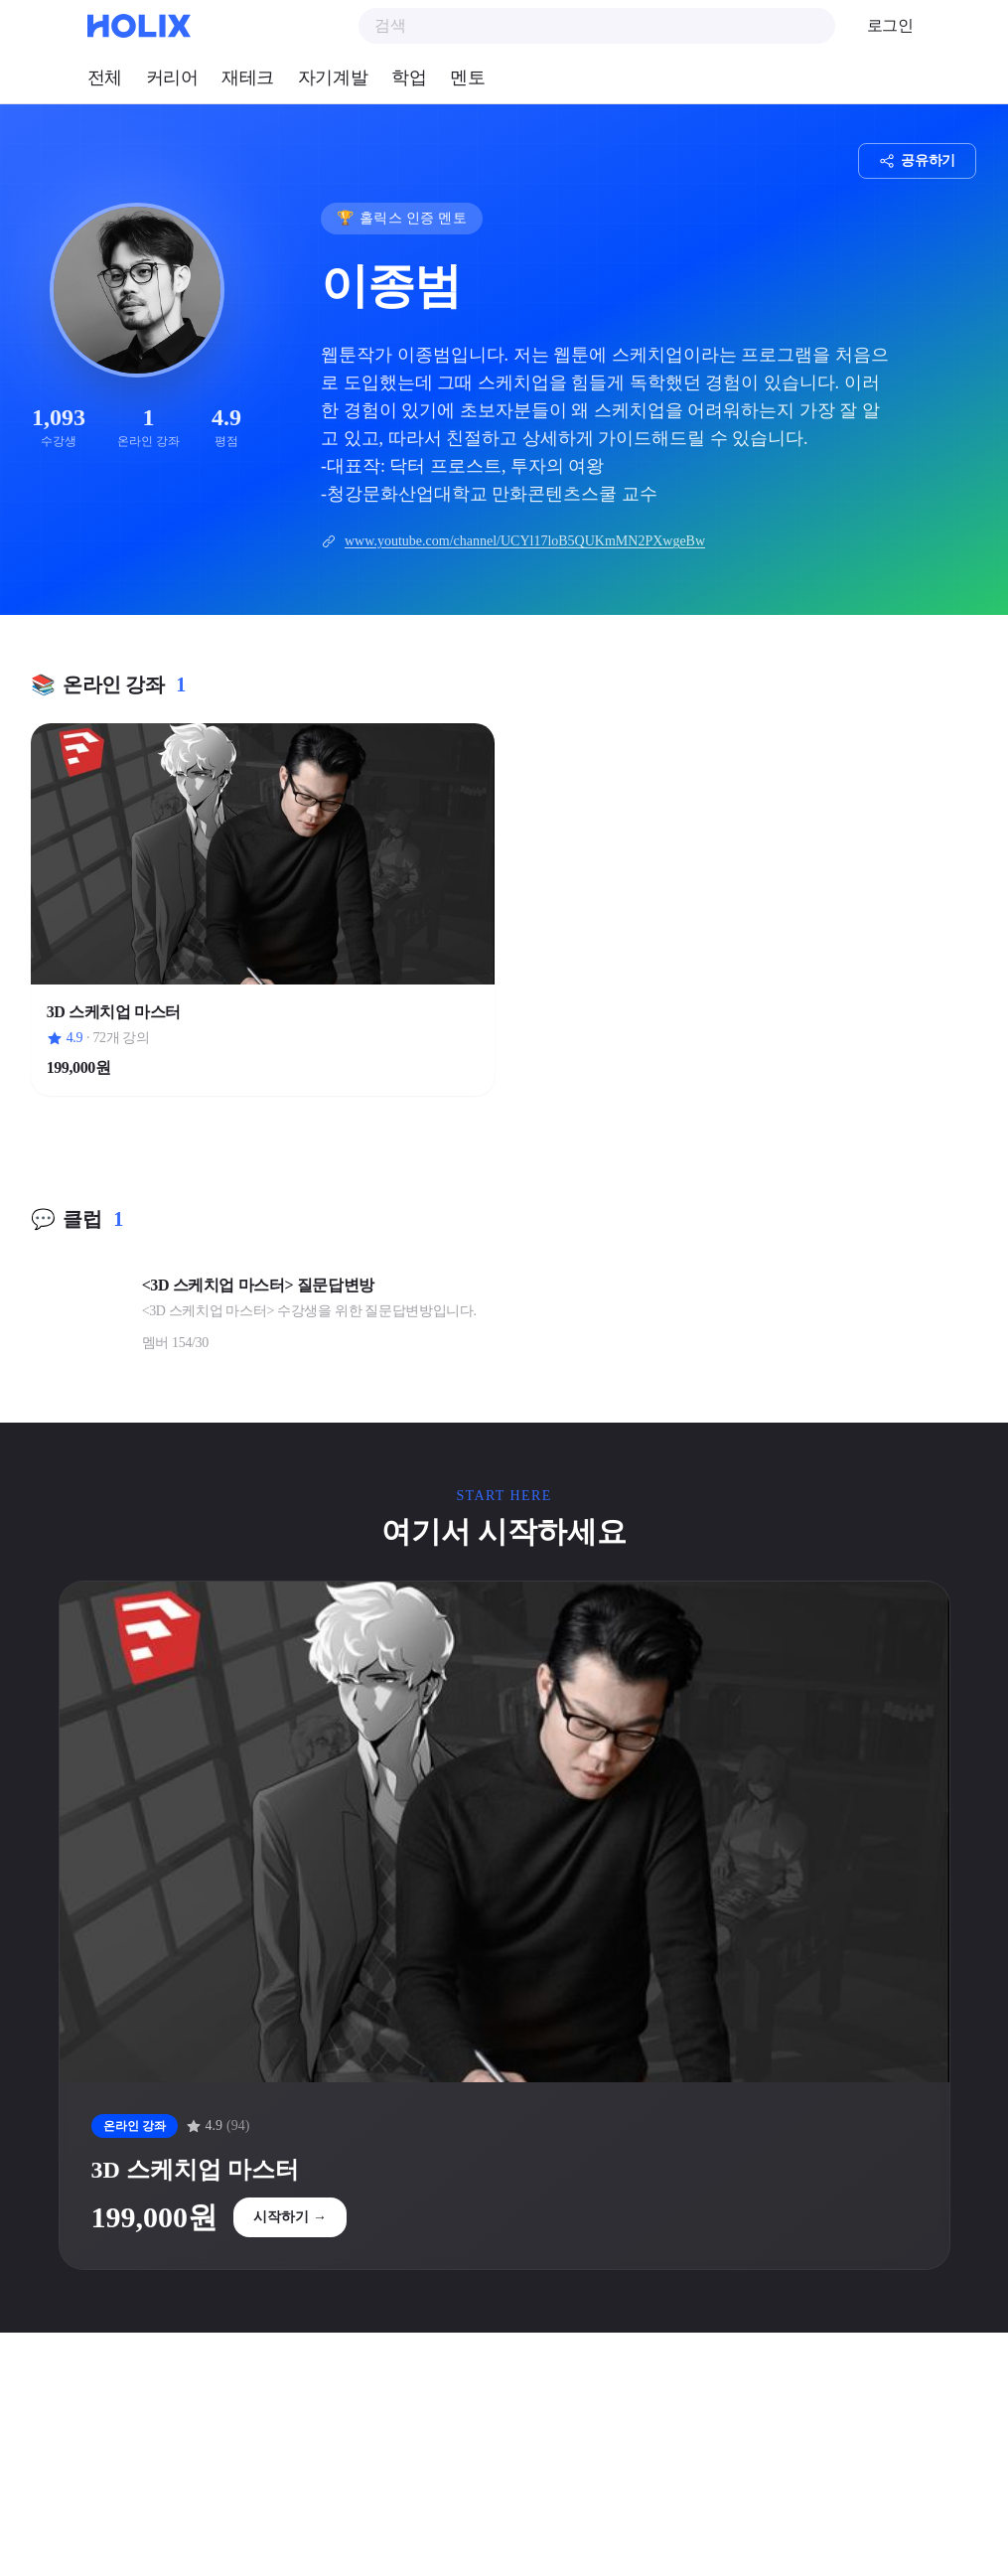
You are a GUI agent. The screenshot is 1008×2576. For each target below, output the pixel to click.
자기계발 (332, 77)
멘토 (467, 77)
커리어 (172, 77)
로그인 (890, 25)
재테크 (247, 77)
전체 (104, 77)
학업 (408, 77)
